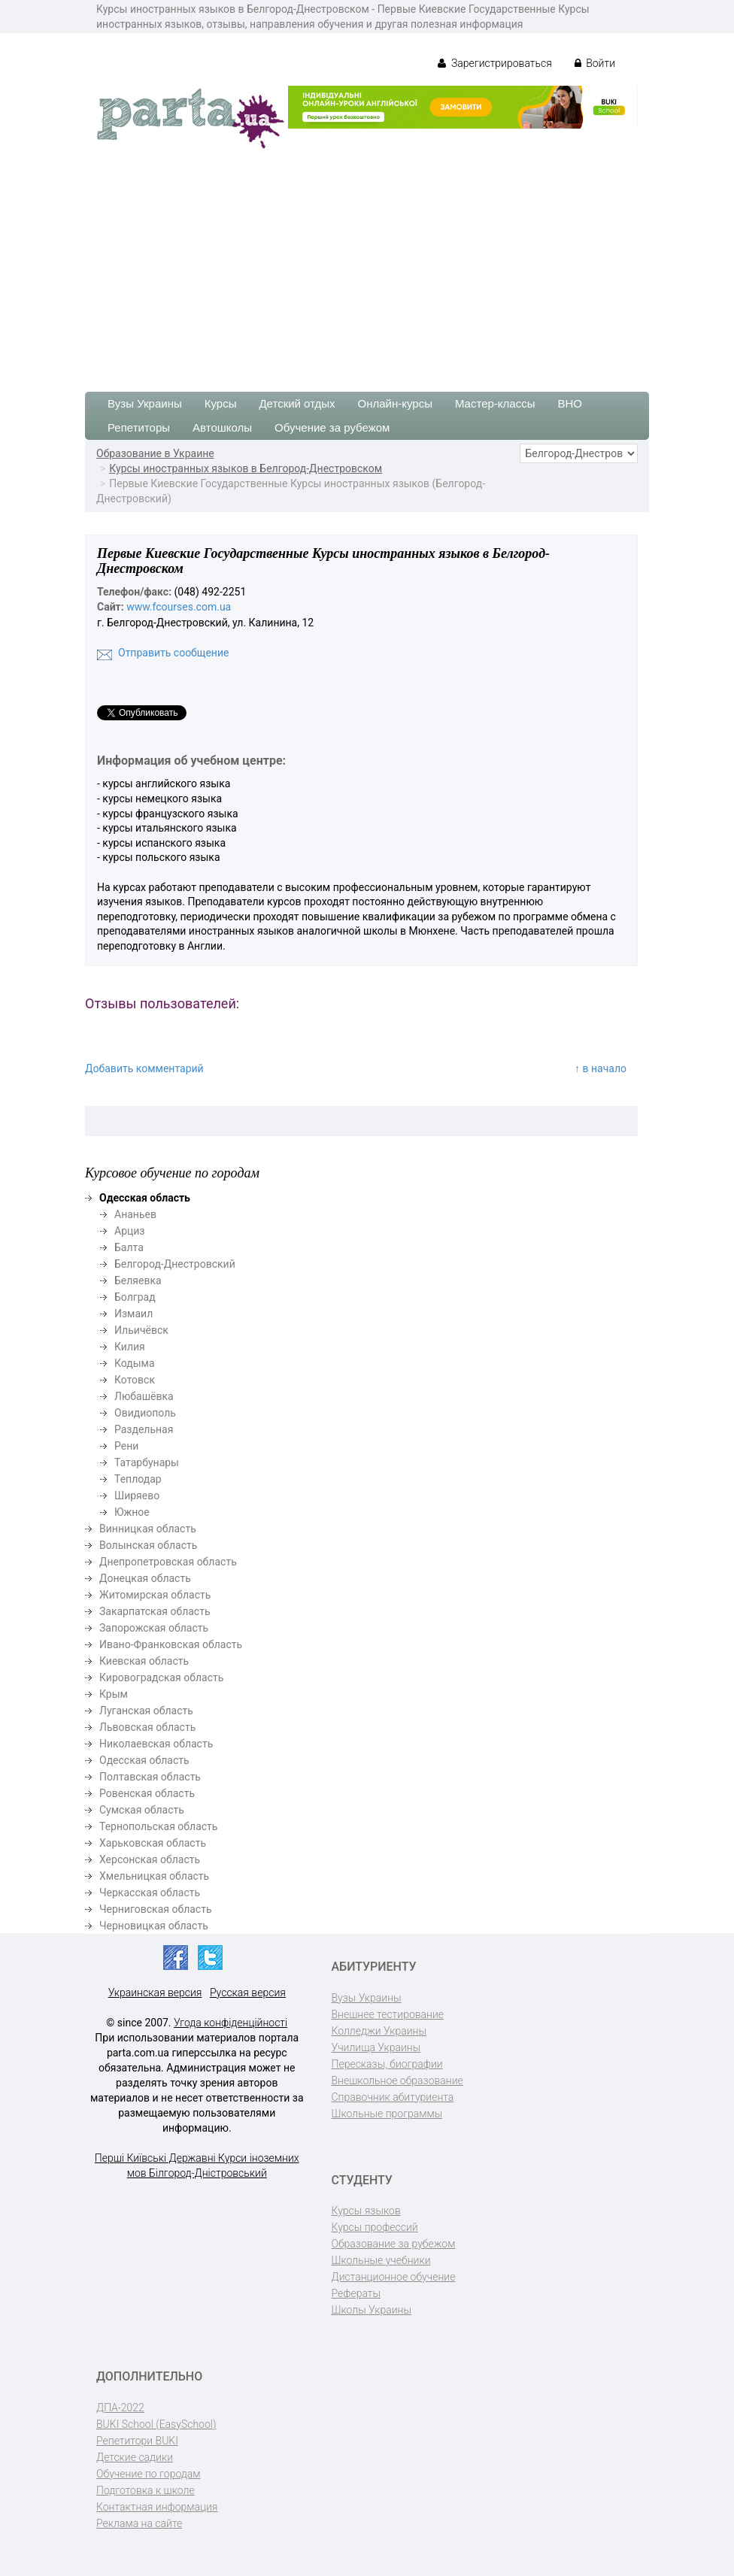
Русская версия (248, 1993)
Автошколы (222, 427)
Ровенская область (147, 1793)
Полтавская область (150, 1777)
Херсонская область (149, 1859)
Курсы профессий (375, 2227)
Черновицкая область (153, 1926)
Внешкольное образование (397, 2080)
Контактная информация (156, 2507)
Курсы (221, 403)
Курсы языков (366, 2211)
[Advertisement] (367, 264)
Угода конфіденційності (230, 2023)
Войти (595, 63)
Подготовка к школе (145, 2490)
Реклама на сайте (139, 2523)
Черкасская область (149, 1893)
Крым (113, 1694)
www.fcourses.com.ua (178, 607)
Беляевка (138, 1280)
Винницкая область (147, 1529)
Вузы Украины (145, 403)
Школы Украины (371, 2310)
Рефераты (356, 2293)
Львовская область (147, 1727)
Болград (135, 1297)
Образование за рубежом (394, 2244)
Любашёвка (144, 1396)
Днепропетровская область (168, 1562)
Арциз (129, 1231)
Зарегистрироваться (494, 63)
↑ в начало (600, 1068)
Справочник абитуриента (393, 2097)
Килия (129, 1347)
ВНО (569, 403)
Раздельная (143, 1429)
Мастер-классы (495, 403)
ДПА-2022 (120, 2408)
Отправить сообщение (173, 653)
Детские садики (134, 2457)
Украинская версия (155, 1993)
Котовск (134, 1380)
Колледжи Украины (379, 2031)
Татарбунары (146, 1462)
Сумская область (141, 1810)
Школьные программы (387, 2114)
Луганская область (146, 1711)
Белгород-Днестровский (174, 1264)
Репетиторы (139, 427)
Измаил (133, 1314)
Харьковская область (152, 1843)
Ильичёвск (141, 1330)
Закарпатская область (155, 1611)
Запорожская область (153, 1628)
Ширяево (136, 1496)
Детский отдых (297, 403)
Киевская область (144, 1661)
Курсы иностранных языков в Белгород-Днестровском (245, 468)
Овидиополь (145, 1413)
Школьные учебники (381, 2260)
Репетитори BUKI (137, 2441)
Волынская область (148, 1545)
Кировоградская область (161, 1677)
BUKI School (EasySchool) (156, 2424)
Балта (129, 1247)
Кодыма (134, 1363)
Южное (132, 1512)
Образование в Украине (155, 453)
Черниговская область (155, 1909)
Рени (126, 1446)
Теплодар (138, 1479)
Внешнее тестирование (388, 2014)
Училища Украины (376, 2047)
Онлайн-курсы (395, 403)
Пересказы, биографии (387, 2064)
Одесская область (144, 1760)
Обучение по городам (148, 2474)
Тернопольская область (158, 1826)
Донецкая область (145, 1578)
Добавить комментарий (144, 1068)
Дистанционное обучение (394, 2277)
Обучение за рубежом (332, 427)
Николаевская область (156, 1744)
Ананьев (135, 1214)
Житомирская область (155, 1595)
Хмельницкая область (154, 1876)
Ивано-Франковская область (170, 1644)
